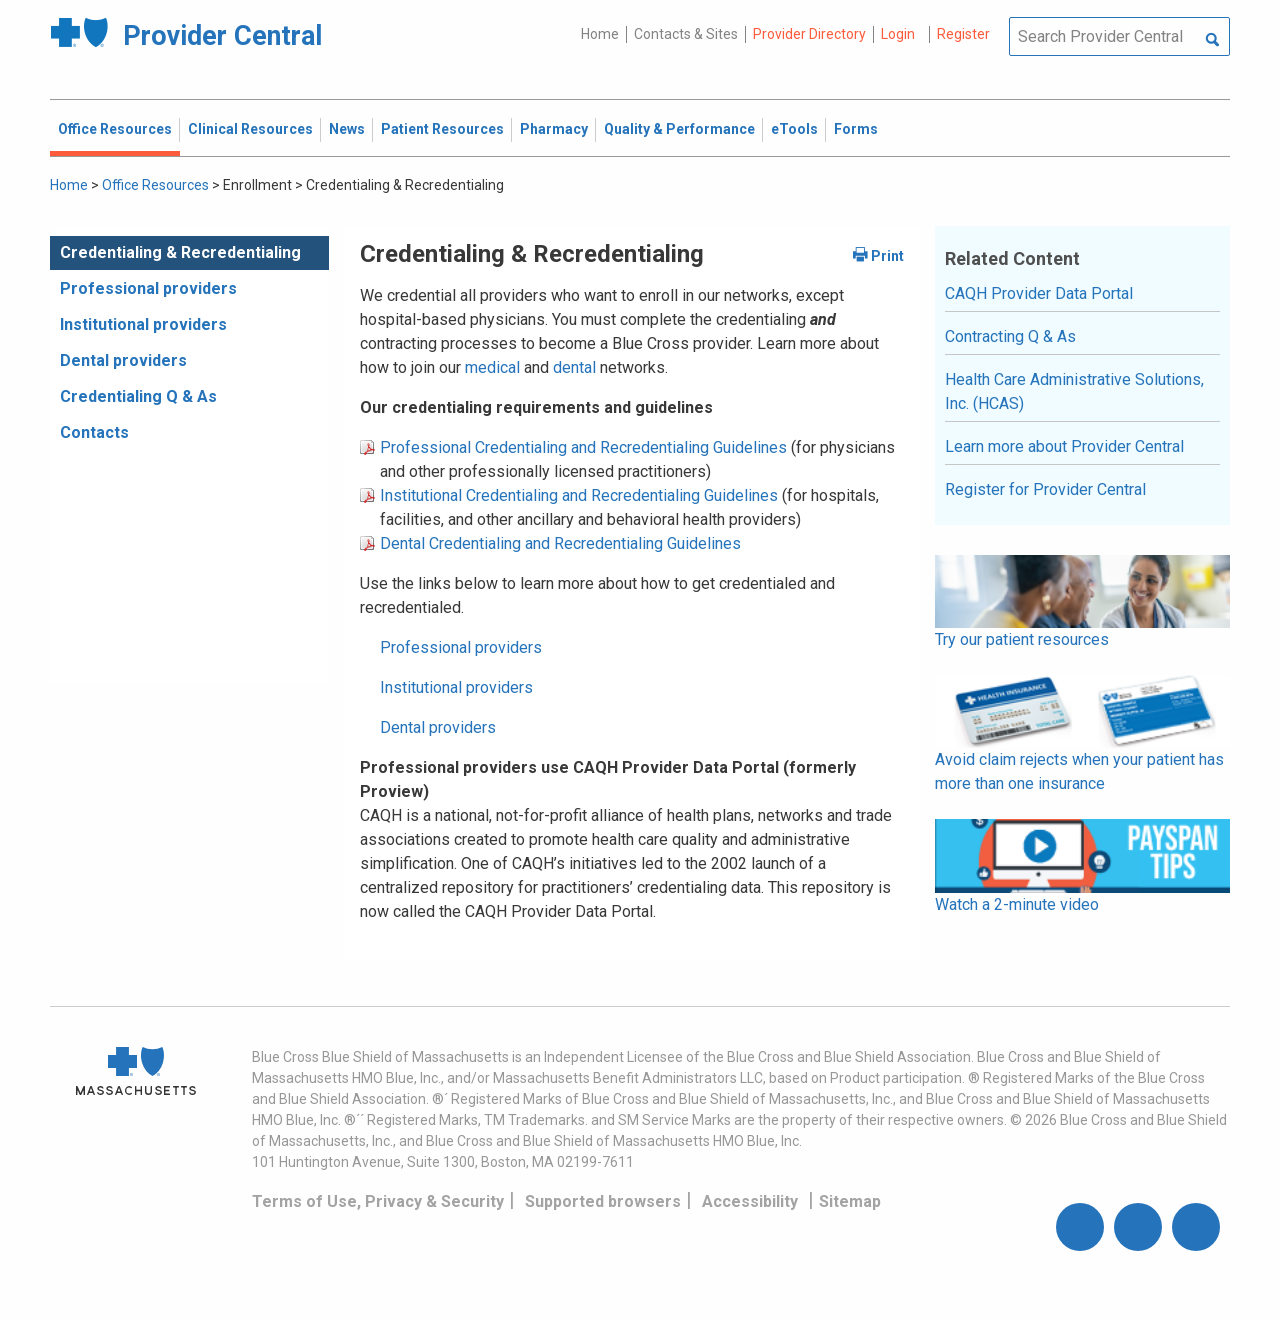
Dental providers (123, 360)
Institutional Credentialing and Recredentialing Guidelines (579, 495)
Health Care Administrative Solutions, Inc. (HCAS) (1074, 391)
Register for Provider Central (1045, 489)
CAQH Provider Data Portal (1039, 293)
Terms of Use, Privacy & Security (378, 1201)
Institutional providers (143, 324)
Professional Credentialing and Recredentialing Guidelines (583, 447)
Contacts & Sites (686, 34)
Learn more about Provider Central (1064, 446)
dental (574, 367)
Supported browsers (603, 1201)
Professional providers (148, 288)
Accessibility (750, 1201)
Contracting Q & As (1010, 336)
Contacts (94, 432)
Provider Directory (809, 34)
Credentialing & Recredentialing (180, 252)
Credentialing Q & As (138, 396)
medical (494, 367)
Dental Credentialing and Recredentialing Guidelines (560, 543)
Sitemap (850, 1201)
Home (600, 34)
